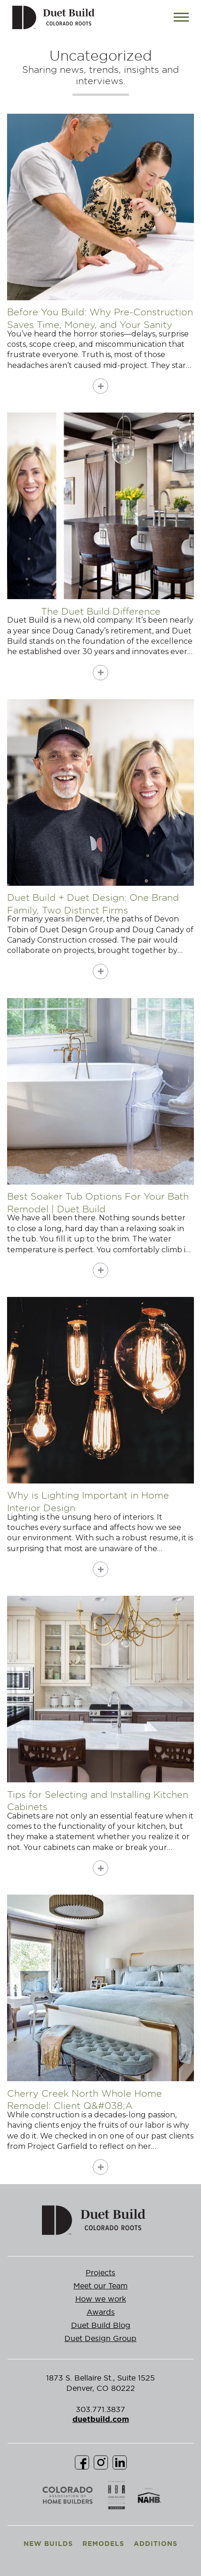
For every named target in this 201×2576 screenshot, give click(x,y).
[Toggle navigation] (181, 17)
